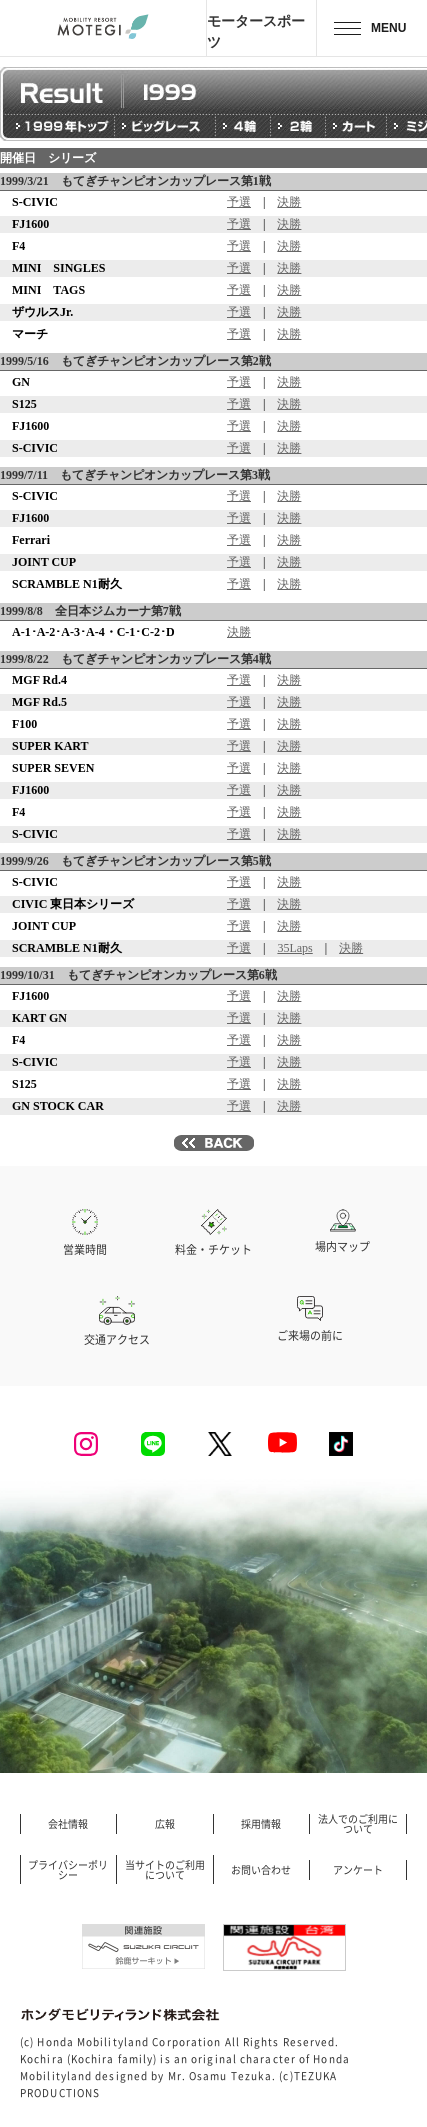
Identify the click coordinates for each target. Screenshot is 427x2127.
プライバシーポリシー (68, 1870)
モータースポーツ (256, 31)
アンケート (358, 1870)
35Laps (294, 948)
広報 (165, 1824)
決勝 (289, 202)
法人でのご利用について (358, 1824)
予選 (239, 202)
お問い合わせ (261, 1870)
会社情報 (68, 1824)
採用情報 (261, 1824)
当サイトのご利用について (165, 1870)
